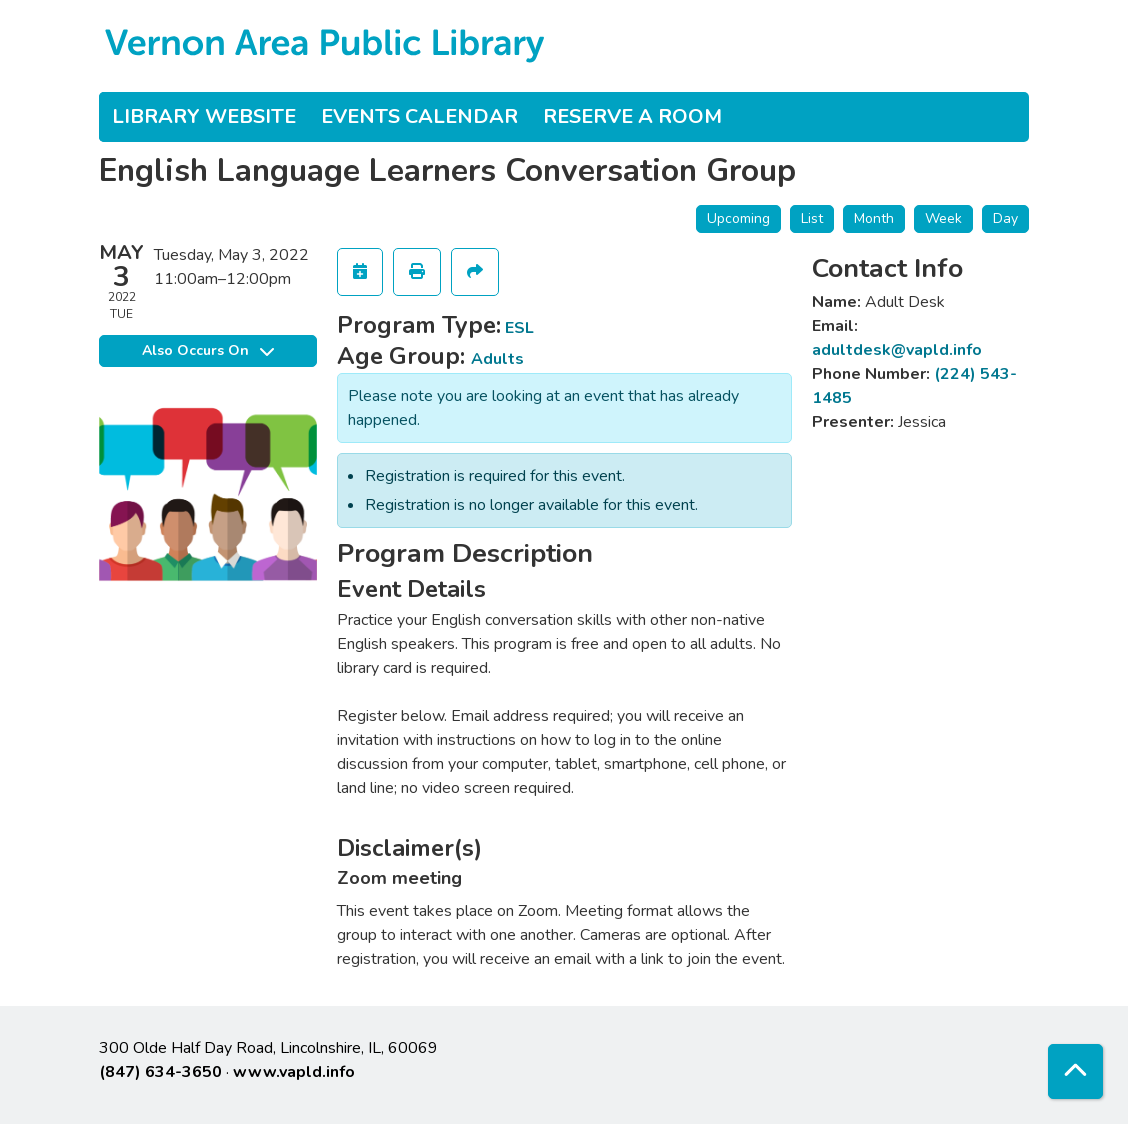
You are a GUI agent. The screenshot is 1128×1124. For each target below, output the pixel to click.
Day (1005, 218)
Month (874, 218)
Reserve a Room (632, 116)
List (812, 218)
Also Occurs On (208, 350)
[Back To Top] (1075, 1071)
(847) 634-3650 (160, 1072)
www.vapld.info (294, 1072)
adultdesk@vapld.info (897, 350)
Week (943, 218)
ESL (519, 328)
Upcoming (738, 218)
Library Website (204, 116)
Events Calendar (419, 116)
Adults (497, 359)
